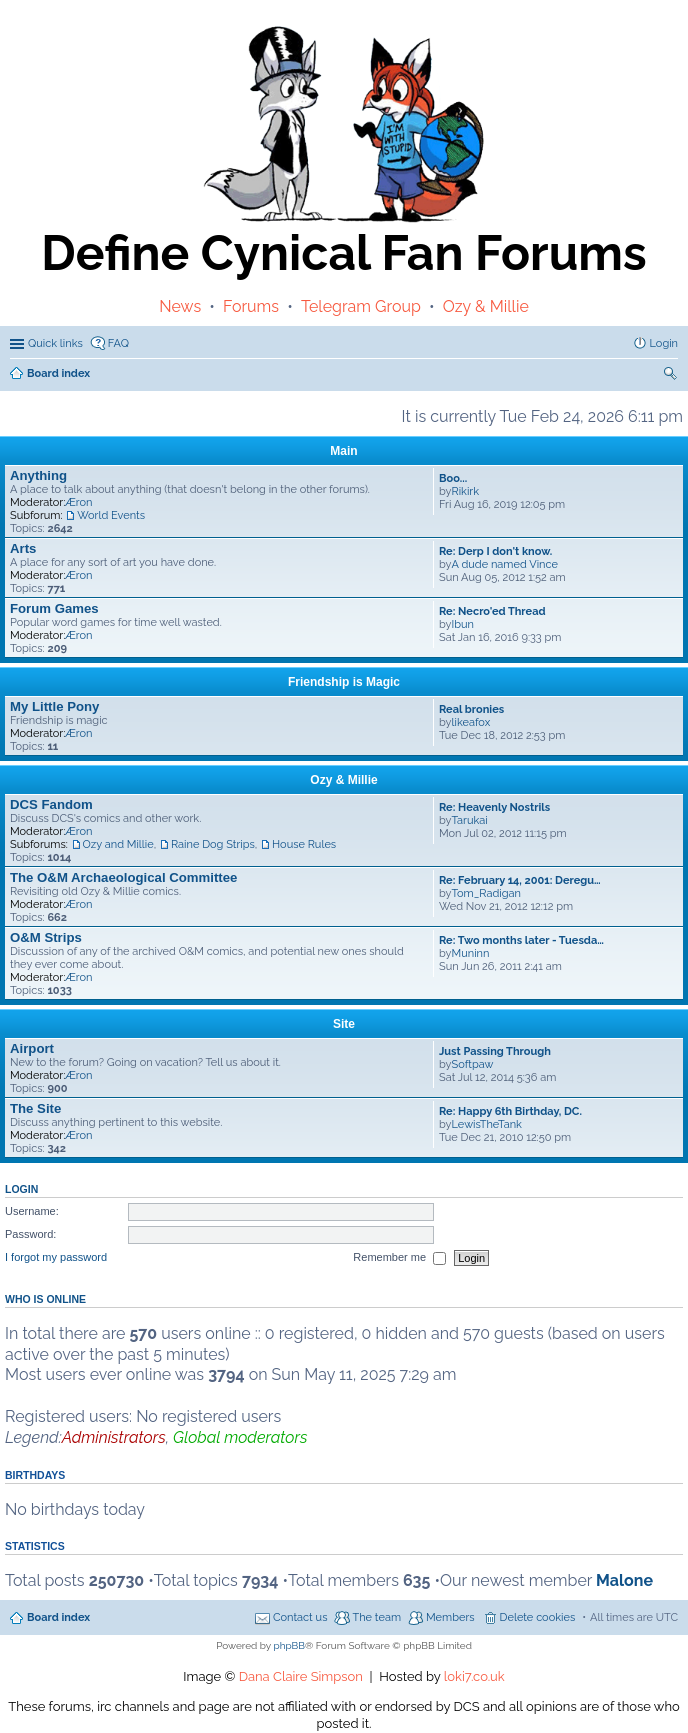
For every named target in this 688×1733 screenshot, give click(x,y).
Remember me (399, 1258)
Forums (251, 306)
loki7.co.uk (474, 1676)
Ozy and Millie (118, 844)
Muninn (471, 953)
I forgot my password (56, 1257)
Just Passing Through (495, 1051)
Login (21, 1189)
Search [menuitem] (672, 375)
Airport (32, 1048)
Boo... (453, 478)
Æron (78, 502)
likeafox (471, 722)
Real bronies (471, 709)
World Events (111, 515)
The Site (35, 1108)
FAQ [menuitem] (118, 343)
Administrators (114, 1437)
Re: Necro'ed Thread (492, 611)
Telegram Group (361, 306)
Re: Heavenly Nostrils (494, 807)
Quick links (55, 343)
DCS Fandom (51, 804)
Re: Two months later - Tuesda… (521, 940)
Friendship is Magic (344, 682)
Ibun (463, 624)
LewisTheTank (487, 1124)
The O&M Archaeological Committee (123, 877)
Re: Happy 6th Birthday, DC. (510, 1111)
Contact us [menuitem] (300, 1617)
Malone (624, 1580)
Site (344, 1024)
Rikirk (465, 491)
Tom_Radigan (486, 893)
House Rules (304, 844)
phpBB (289, 1645)
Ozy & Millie (486, 306)
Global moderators (240, 1437)
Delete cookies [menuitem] (538, 1617)
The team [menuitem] (376, 1617)
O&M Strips (46, 937)
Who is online (45, 1299)
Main (343, 451)
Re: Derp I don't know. (495, 551)
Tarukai (470, 820)
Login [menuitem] (664, 343)
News (180, 306)
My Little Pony (54, 706)
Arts (23, 548)
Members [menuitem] (450, 1617)
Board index (58, 1617)
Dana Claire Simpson (301, 1676)
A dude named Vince (505, 564)
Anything (38, 475)
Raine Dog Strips (213, 844)
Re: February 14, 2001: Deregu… (520, 880)
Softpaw (473, 1064)
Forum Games (54, 608)
